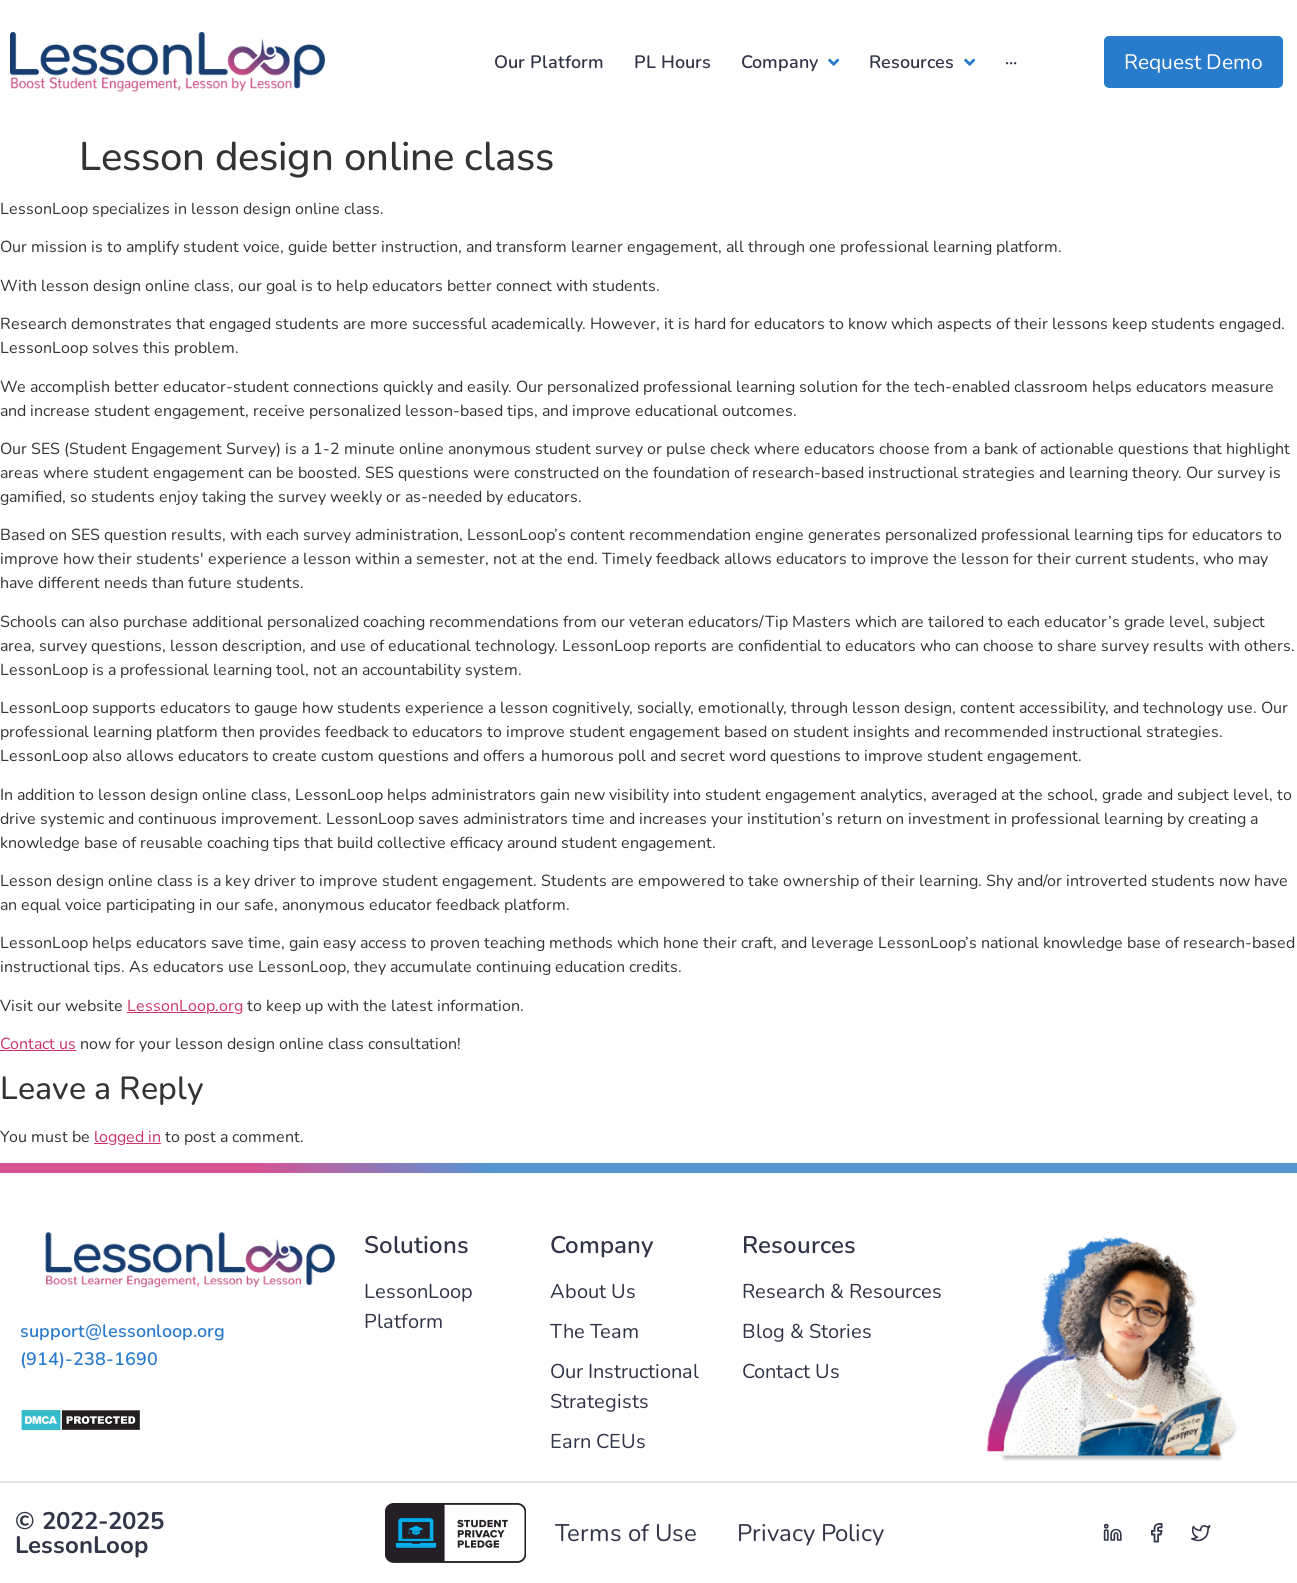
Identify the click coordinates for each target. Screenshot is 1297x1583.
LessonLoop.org (185, 1006)
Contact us (38, 1044)
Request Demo (1193, 62)
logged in (127, 1137)
